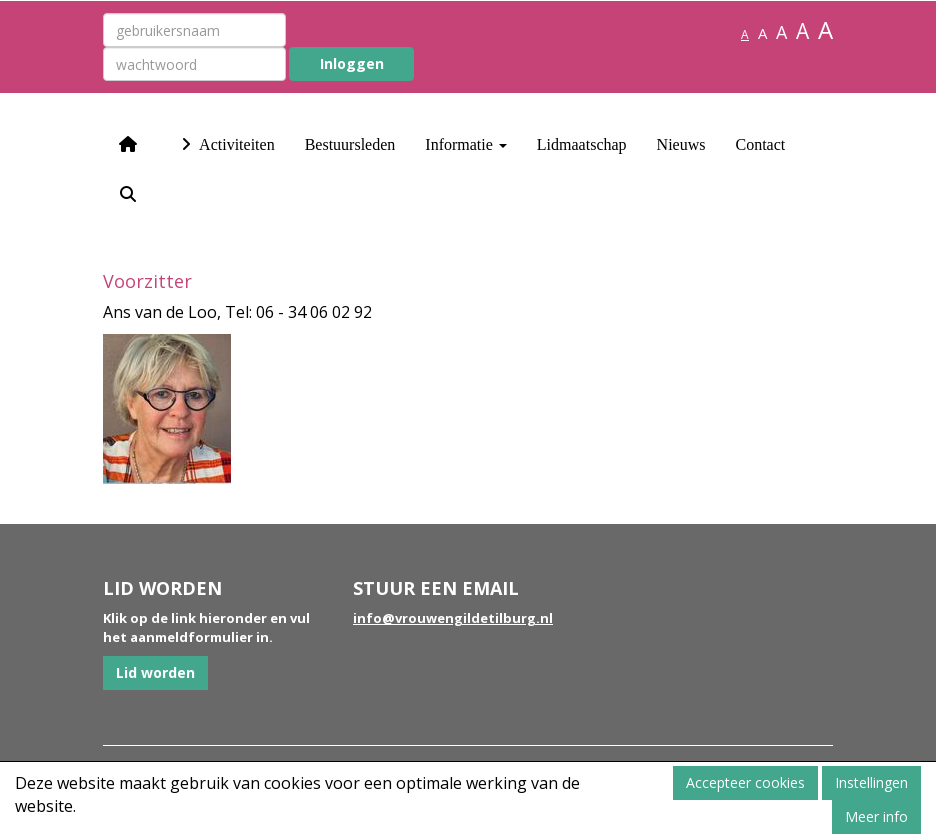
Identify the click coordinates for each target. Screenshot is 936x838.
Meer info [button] (876, 816)
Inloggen (352, 63)
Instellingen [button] (871, 782)
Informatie (466, 144)
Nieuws (681, 144)
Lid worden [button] (155, 672)
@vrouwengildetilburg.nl (453, 618)
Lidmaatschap (582, 144)
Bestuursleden (350, 144)
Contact (760, 144)
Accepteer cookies (745, 782)
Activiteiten (225, 144)
